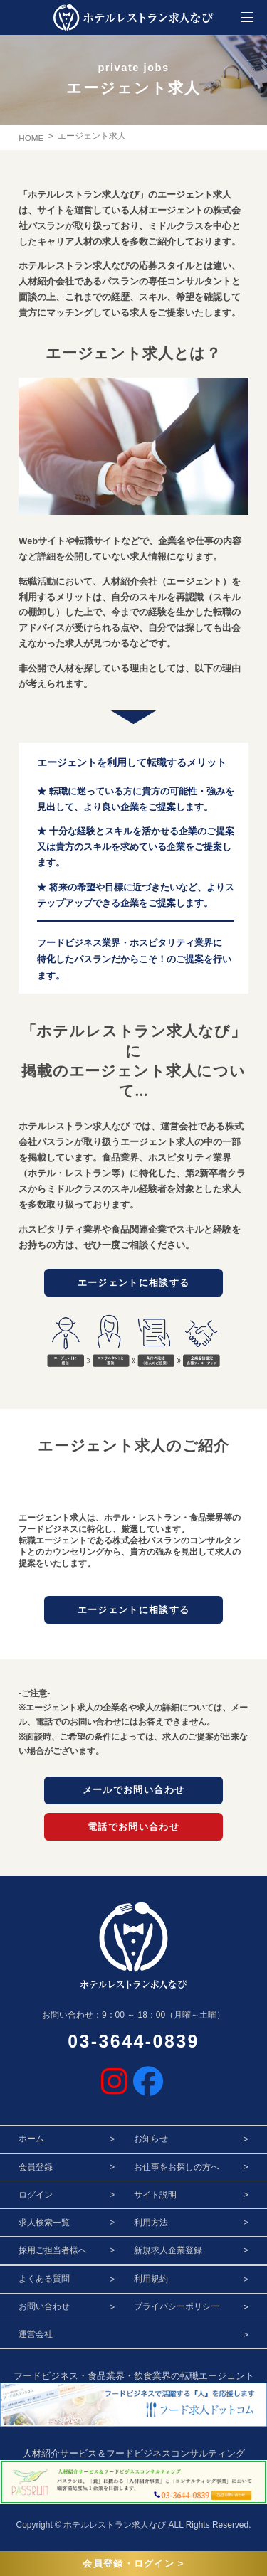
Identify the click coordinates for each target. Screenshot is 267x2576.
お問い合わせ (44, 2310)
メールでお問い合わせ (134, 1791)
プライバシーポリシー (176, 2310)
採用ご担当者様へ (53, 2254)
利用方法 (151, 2226)
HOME (31, 137)
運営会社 (36, 2338)
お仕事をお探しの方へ (176, 2170)
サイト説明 (155, 2198)
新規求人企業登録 (168, 2254)
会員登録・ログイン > (133, 2563)
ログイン (36, 2198)
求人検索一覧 (44, 2226)
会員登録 (36, 2170)
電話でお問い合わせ (133, 1829)
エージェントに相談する (133, 1282)
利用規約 (151, 2282)
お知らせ (151, 2142)
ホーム (31, 2142)
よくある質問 (44, 2282)
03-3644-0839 (133, 2045)
